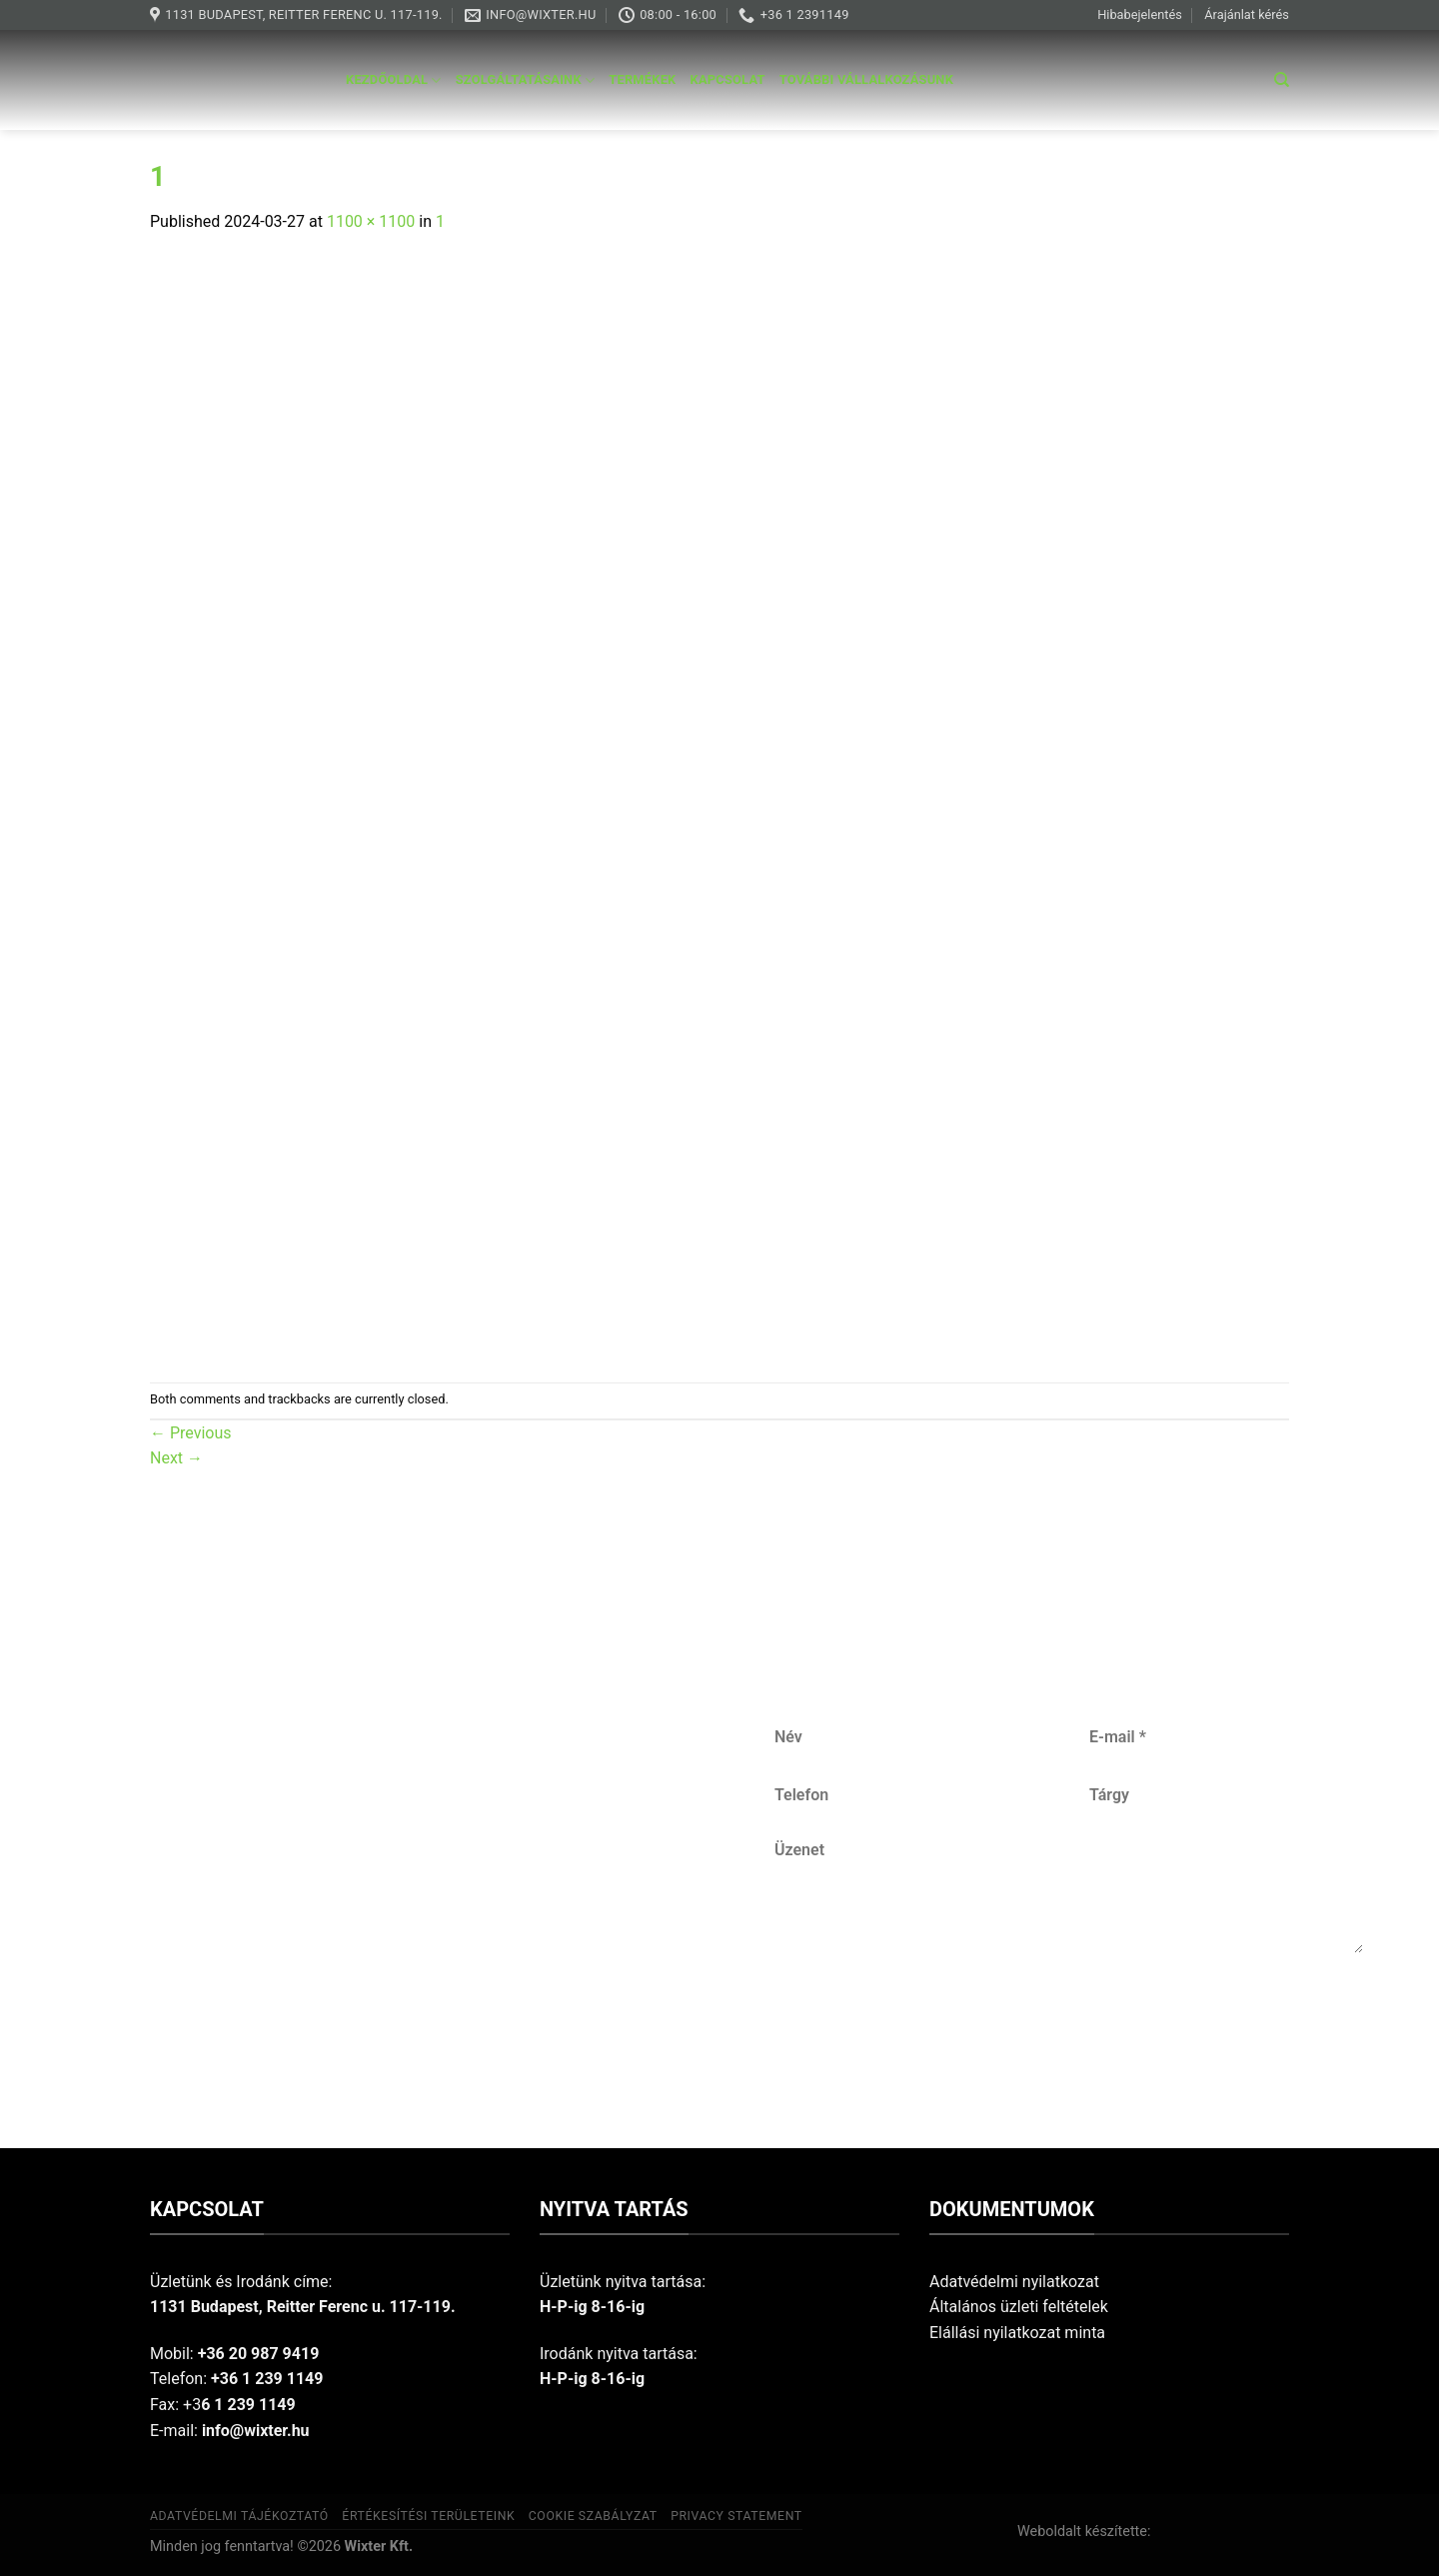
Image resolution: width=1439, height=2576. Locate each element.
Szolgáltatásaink (526, 80)
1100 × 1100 (371, 221)
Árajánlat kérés (1246, 14)
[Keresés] (1281, 80)
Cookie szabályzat (593, 2516)
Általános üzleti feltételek (1018, 2306)
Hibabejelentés (1139, 14)
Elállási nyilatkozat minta (1017, 2332)
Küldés (1069, 2018)
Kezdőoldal (394, 80)
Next (176, 1457)
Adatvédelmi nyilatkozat (1014, 2281)
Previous (191, 1432)
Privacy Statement (736, 2516)
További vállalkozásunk (866, 79)
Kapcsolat (728, 79)
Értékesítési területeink (428, 2516)
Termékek (642, 79)
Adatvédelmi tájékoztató (239, 2516)
